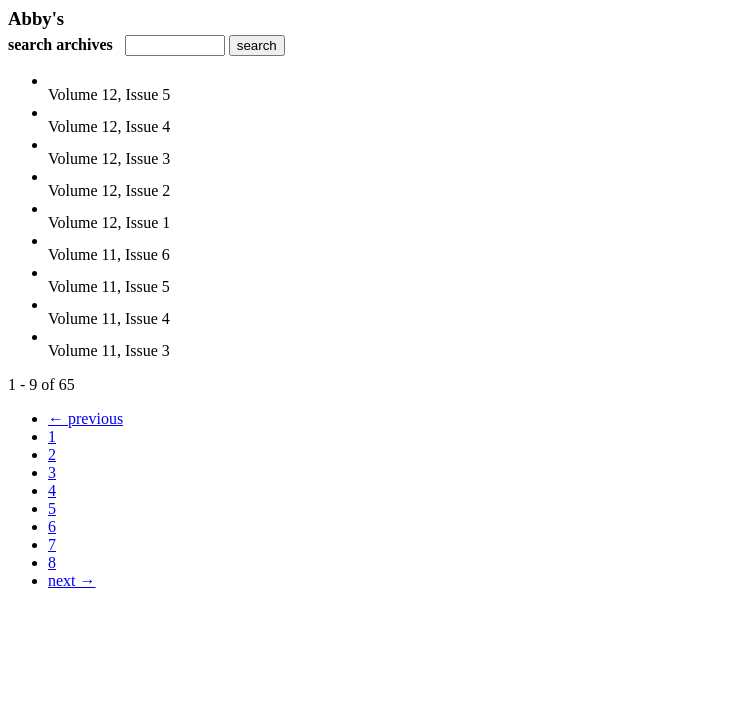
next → (72, 580)
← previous (85, 418)
